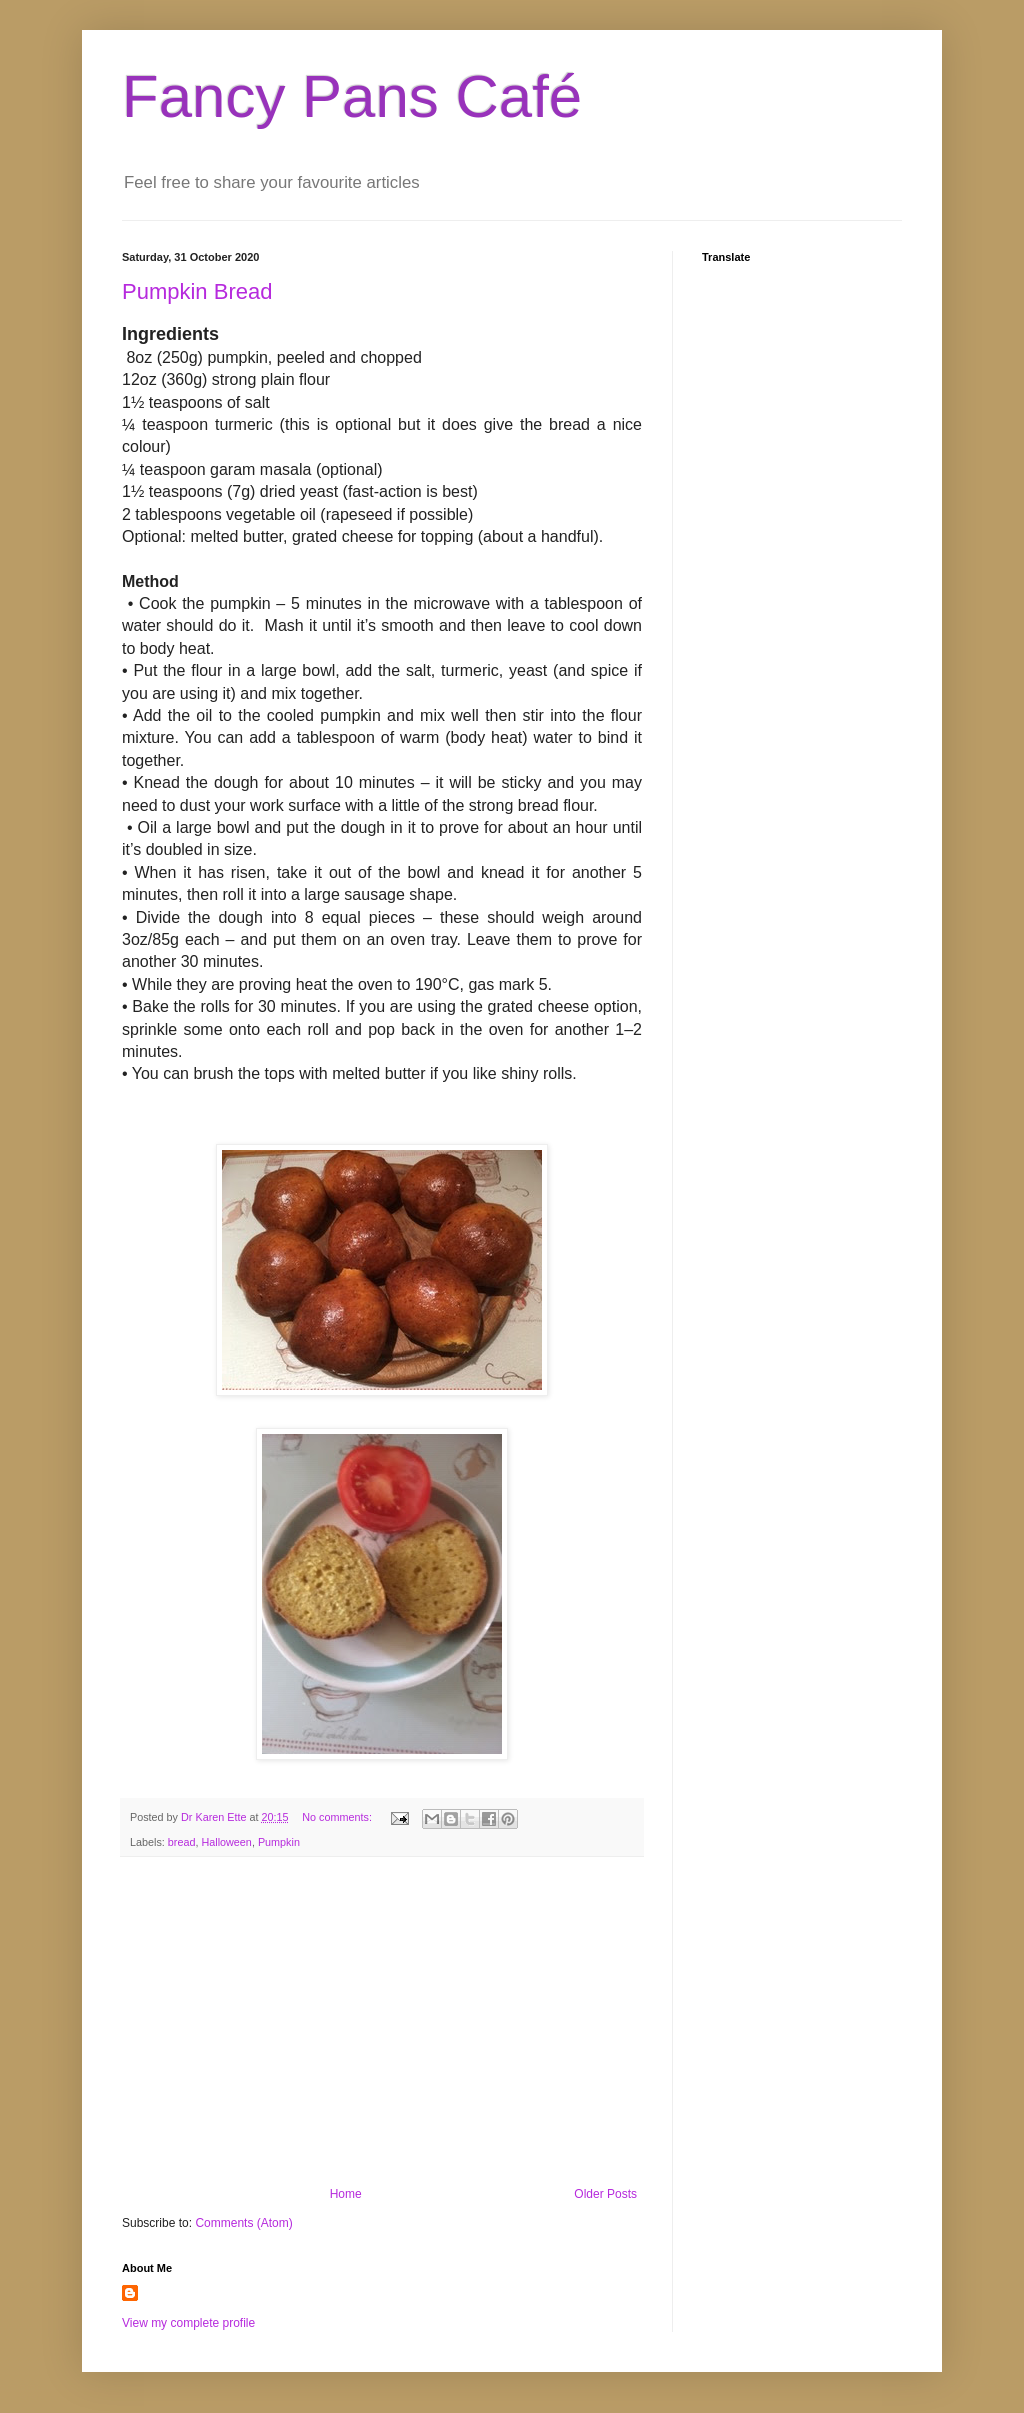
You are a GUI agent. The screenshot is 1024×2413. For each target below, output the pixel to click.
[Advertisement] (382, 2022)
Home (346, 2194)
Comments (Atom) (243, 2223)
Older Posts (605, 2194)
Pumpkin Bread (197, 291)
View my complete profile (188, 2323)
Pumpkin (279, 1842)
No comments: (338, 1817)
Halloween (226, 1842)
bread (182, 1842)
